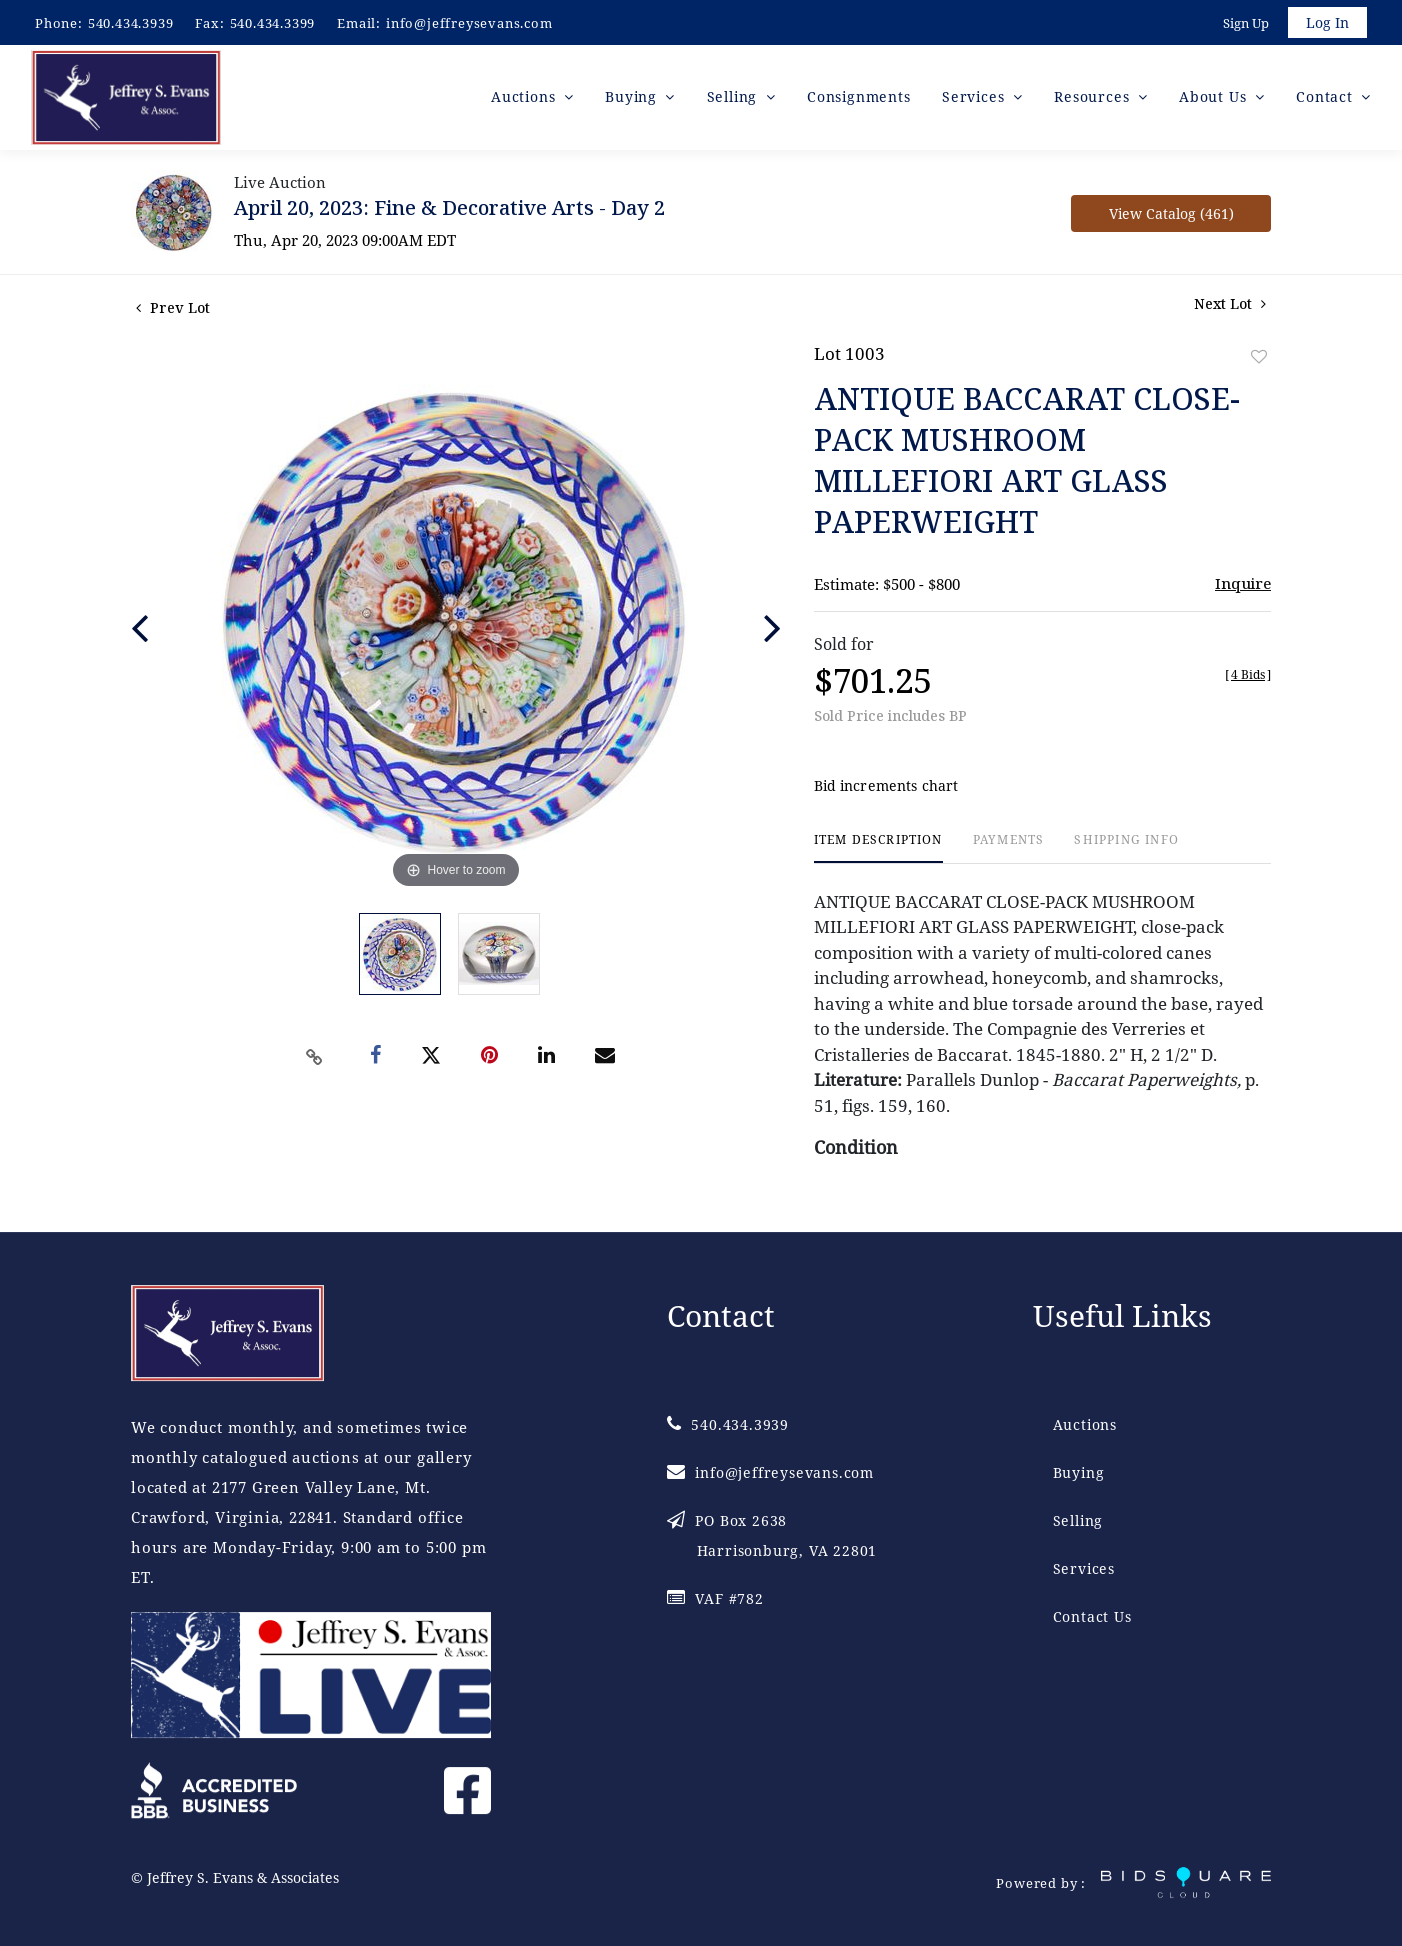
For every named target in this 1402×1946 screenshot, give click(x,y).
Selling (1078, 1520)
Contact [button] (1326, 99)
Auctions (1085, 1424)
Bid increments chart (886, 789)
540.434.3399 (273, 23)
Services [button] (975, 99)
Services (1084, 1568)
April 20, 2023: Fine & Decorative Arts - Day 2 (449, 210)
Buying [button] (633, 99)
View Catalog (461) (1171, 216)
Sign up (1244, 24)
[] (1248, 677)
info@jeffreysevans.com (469, 23)
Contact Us (1092, 1616)
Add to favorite (1259, 359)
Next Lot (1230, 306)
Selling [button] (734, 99)
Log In (1326, 23)
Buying (1079, 1472)
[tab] (878, 851)
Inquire (1243, 586)
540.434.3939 (131, 23)
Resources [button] (1094, 99)
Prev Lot (173, 310)
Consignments (859, 99)
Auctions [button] (525, 99)
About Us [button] (1215, 99)
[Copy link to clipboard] (315, 1060)
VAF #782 (715, 1598)
